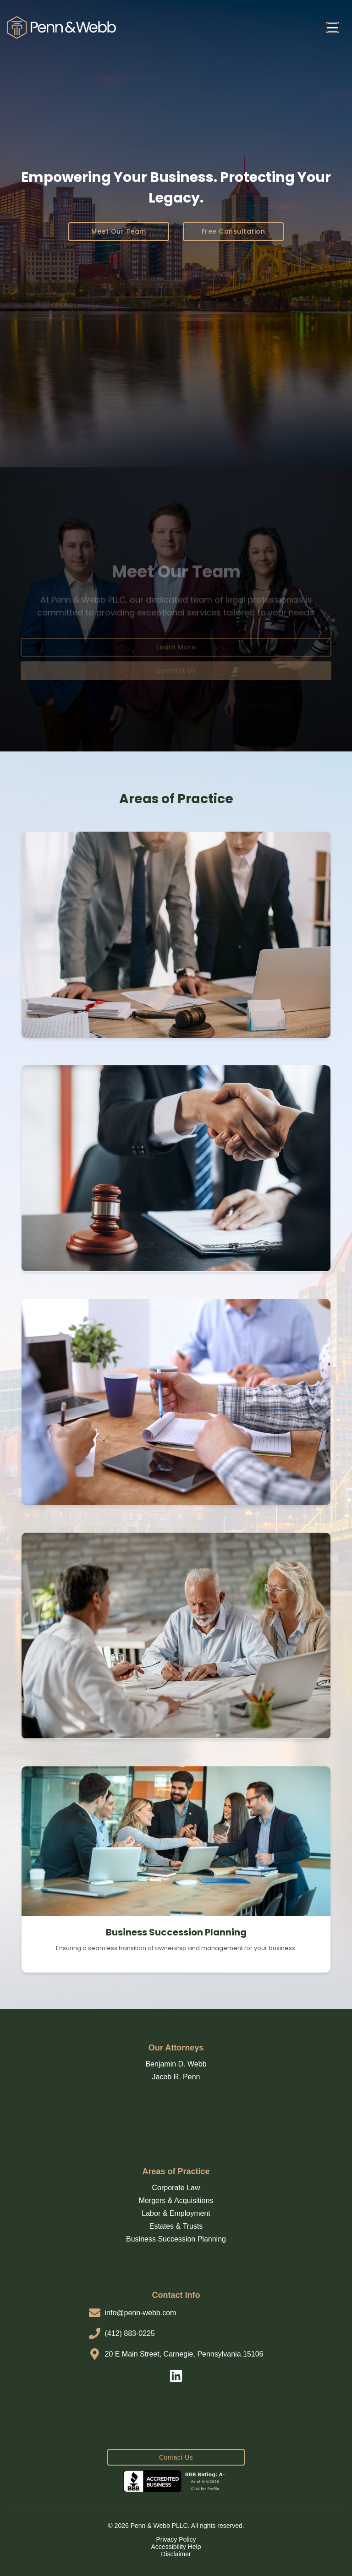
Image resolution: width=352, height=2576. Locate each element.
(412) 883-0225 (130, 2333)
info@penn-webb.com (140, 2313)
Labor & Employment (176, 2213)
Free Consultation (233, 231)
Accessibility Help (176, 2546)
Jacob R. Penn (176, 2077)
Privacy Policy (176, 2539)
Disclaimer (176, 2554)
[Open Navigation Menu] (332, 27)
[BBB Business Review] (176, 2481)
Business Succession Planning (176, 2239)
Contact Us (176, 2457)
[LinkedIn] (176, 2377)
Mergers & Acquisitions (176, 2200)
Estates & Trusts (176, 2226)
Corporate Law (176, 2188)
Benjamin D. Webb (175, 2064)
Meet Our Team (118, 231)
